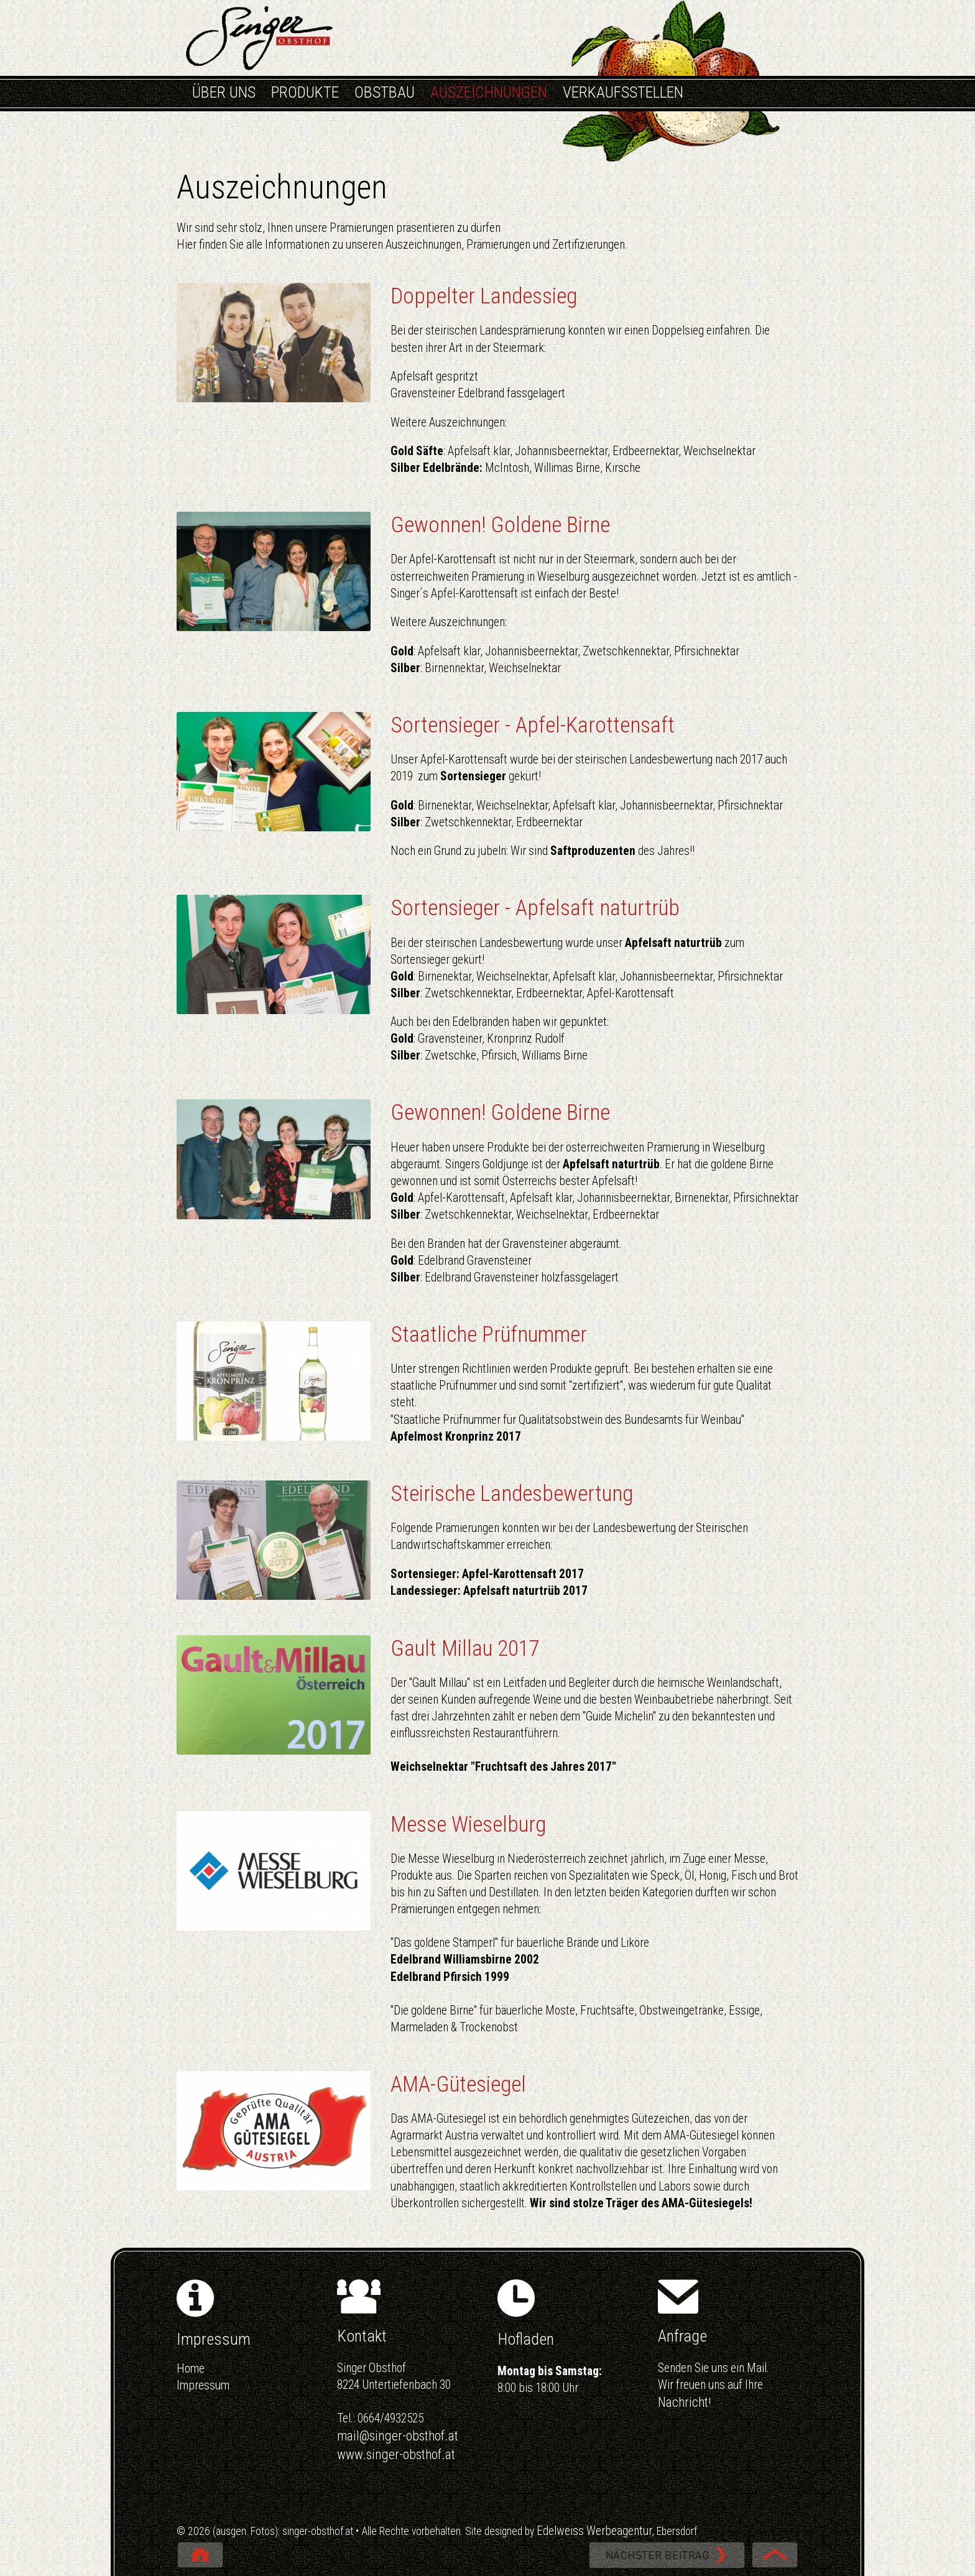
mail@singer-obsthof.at (397, 2436)
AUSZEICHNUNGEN (488, 92)
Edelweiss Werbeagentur (594, 2531)
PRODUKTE (305, 92)
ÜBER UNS (224, 92)
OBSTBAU (384, 92)
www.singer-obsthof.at (396, 2454)
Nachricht (683, 2402)
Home (191, 2368)
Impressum (203, 2385)
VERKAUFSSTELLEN (623, 92)
